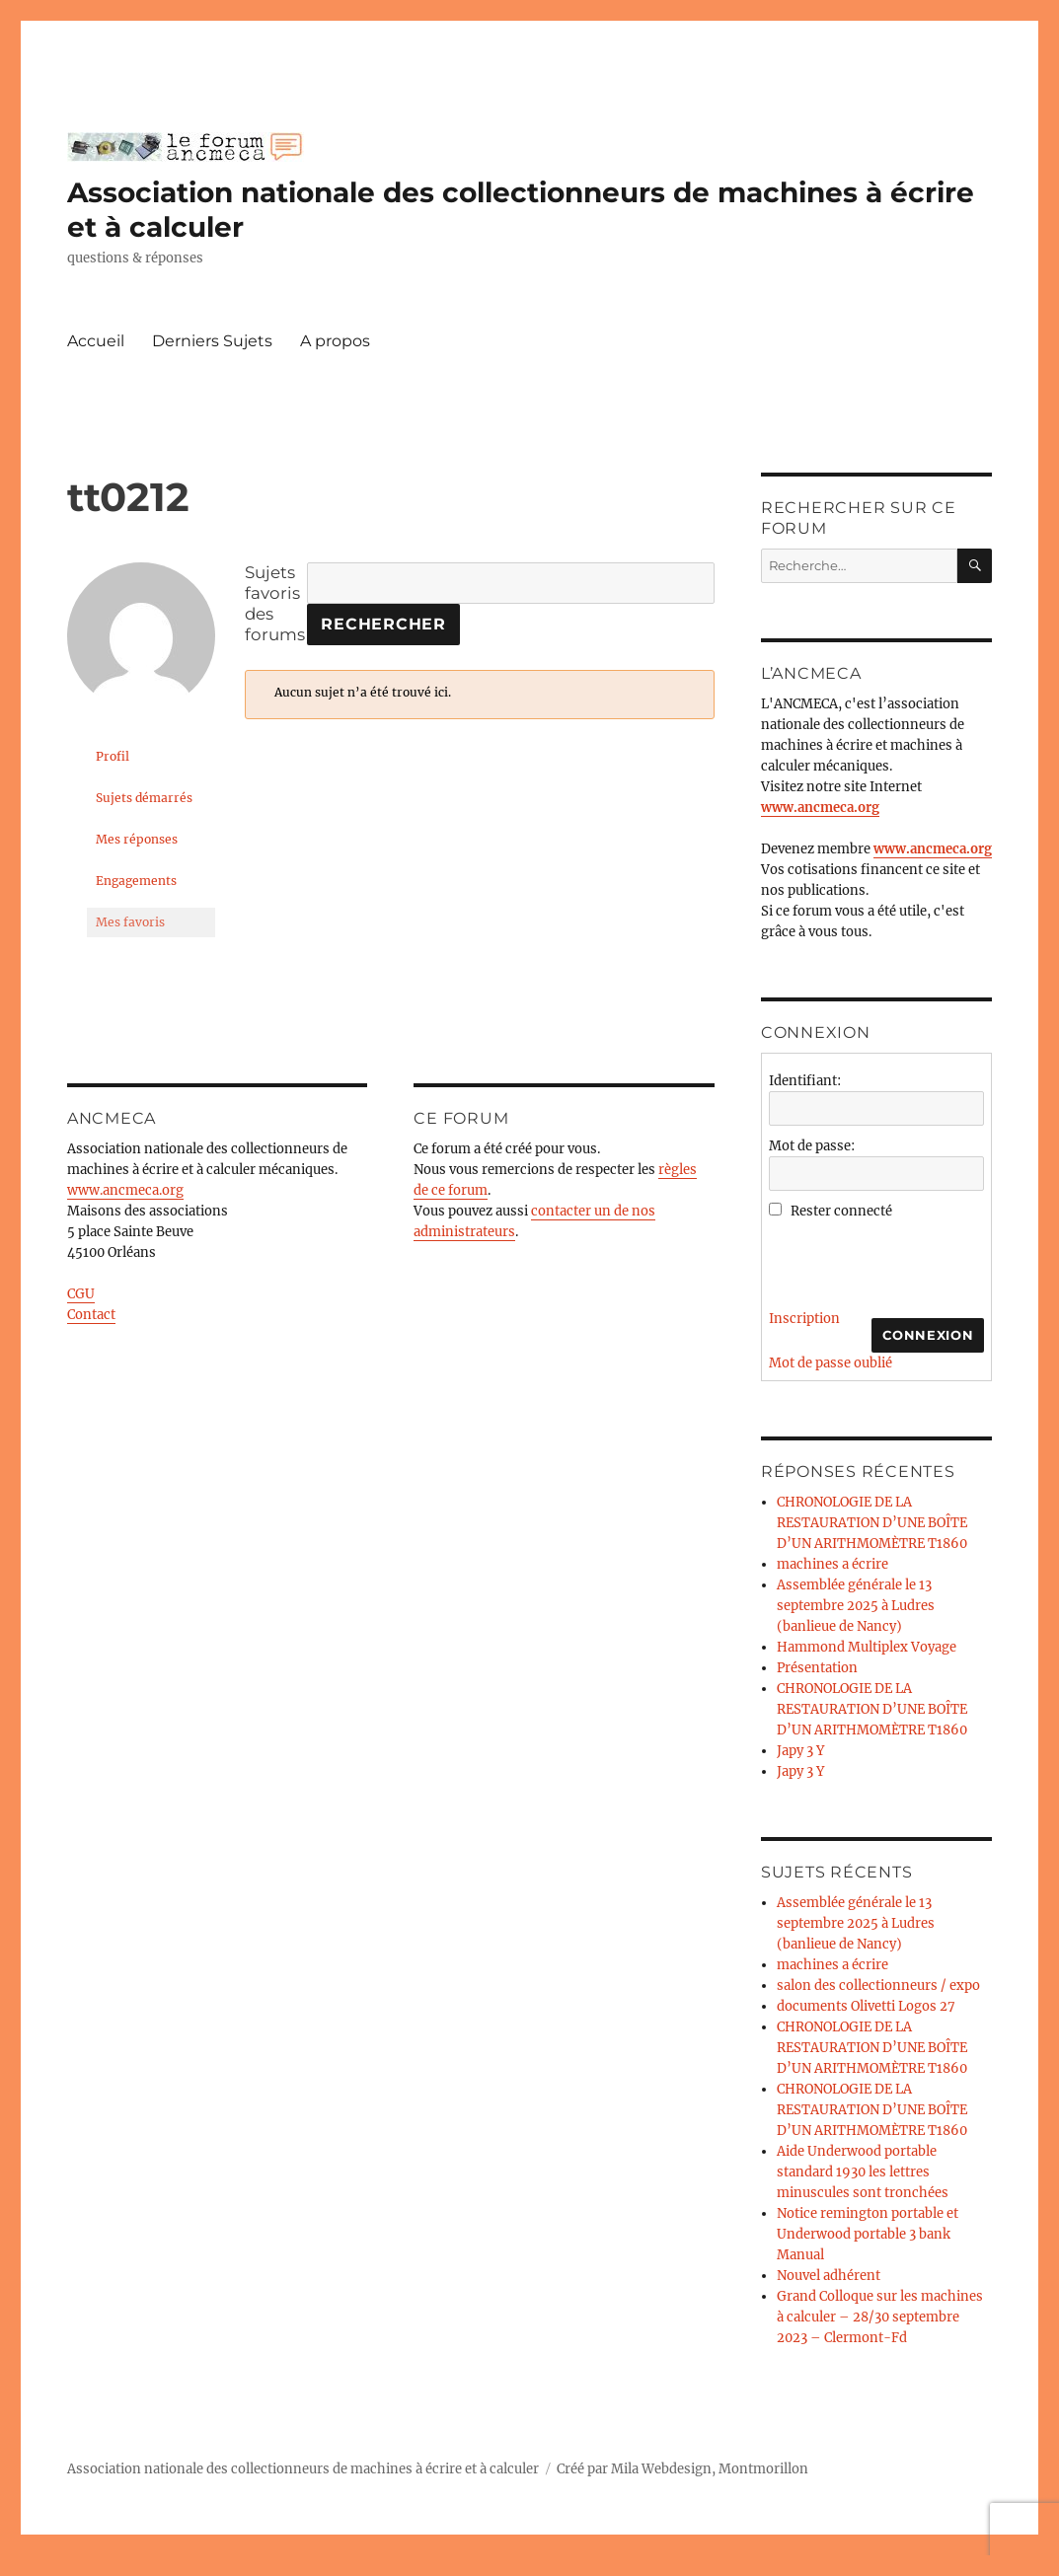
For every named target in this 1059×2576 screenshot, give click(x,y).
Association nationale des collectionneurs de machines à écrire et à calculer (303, 2469)
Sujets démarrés (144, 797)
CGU (81, 1294)
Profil (112, 756)
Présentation (817, 1667)
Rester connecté (841, 1211)
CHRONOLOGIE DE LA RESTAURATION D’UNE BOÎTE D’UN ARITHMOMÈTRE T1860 (872, 1523)
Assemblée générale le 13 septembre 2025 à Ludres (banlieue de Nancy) (856, 1606)
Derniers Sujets (212, 340)
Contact (91, 1314)
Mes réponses (137, 839)
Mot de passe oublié (830, 1363)
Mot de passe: (812, 1146)
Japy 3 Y (800, 1750)
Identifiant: (805, 1080)
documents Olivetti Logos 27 (866, 2006)
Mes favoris (130, 922)
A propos (335, 340)
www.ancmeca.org (125, 1190)
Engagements (136, 880)
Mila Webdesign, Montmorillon (709, 2469)
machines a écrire (832, 1564)
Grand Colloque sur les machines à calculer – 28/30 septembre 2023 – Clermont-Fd (880, 2317)
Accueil (95, 340)
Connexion (927, 1335)
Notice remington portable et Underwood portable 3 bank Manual (867, 2234)
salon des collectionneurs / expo (878, 1985)
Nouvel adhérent (828, 2275)
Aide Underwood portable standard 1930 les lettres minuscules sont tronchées (862, 2172)
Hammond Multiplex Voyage (866, 1647)
